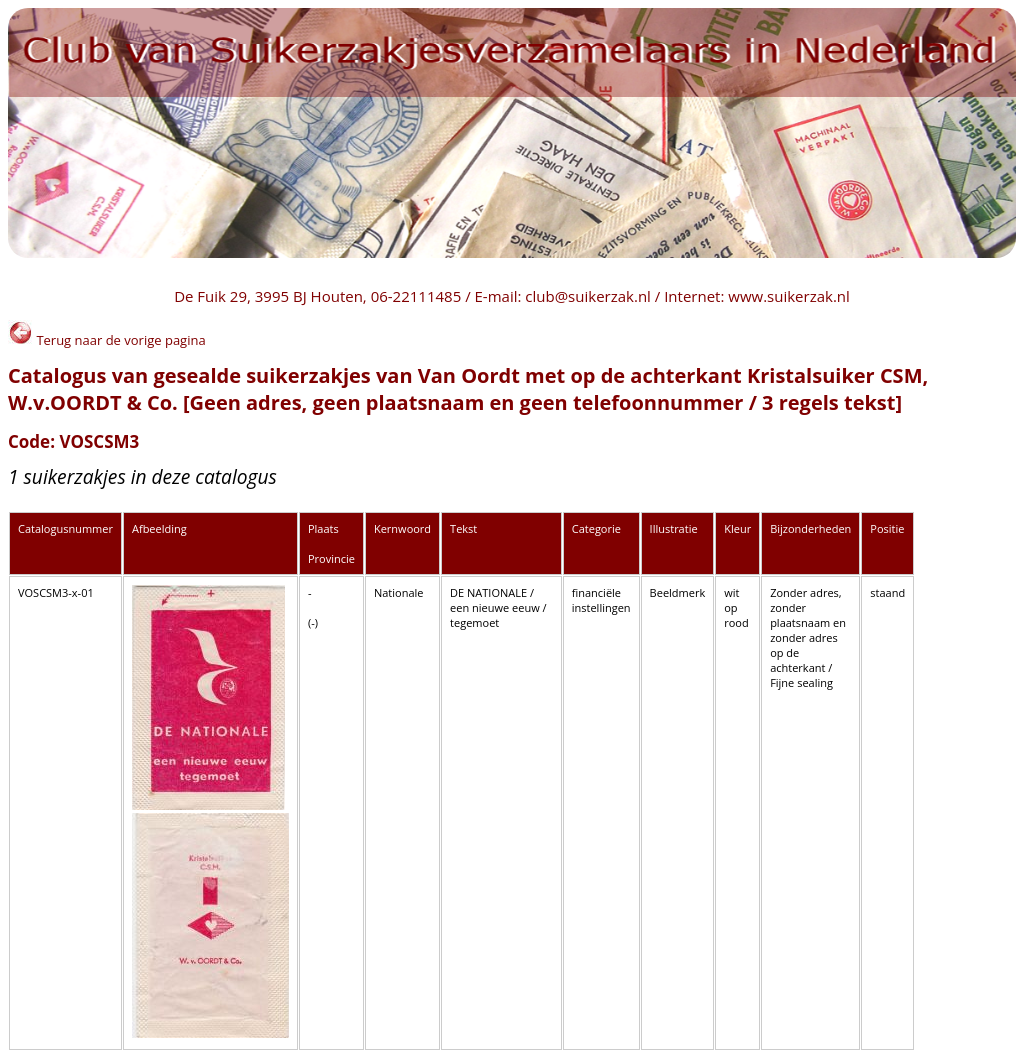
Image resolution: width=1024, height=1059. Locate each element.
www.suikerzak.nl (789, 296)
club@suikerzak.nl (588, 296)
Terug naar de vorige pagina (107, 340)
